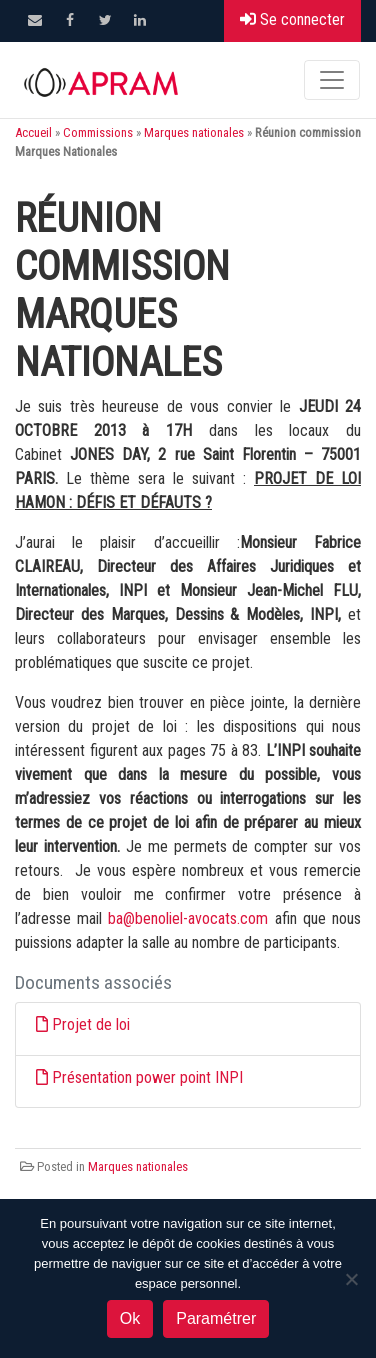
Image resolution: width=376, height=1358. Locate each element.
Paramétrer (216, 1318)
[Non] (351, 1279)
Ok (130, 1318)
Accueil (33, 132)
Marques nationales (194, 132)
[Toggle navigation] (332, 80)
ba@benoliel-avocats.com (188, 918)
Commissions (98, 132)
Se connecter (292, 19)
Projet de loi (91, 1024)
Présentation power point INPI (147, 1077)
